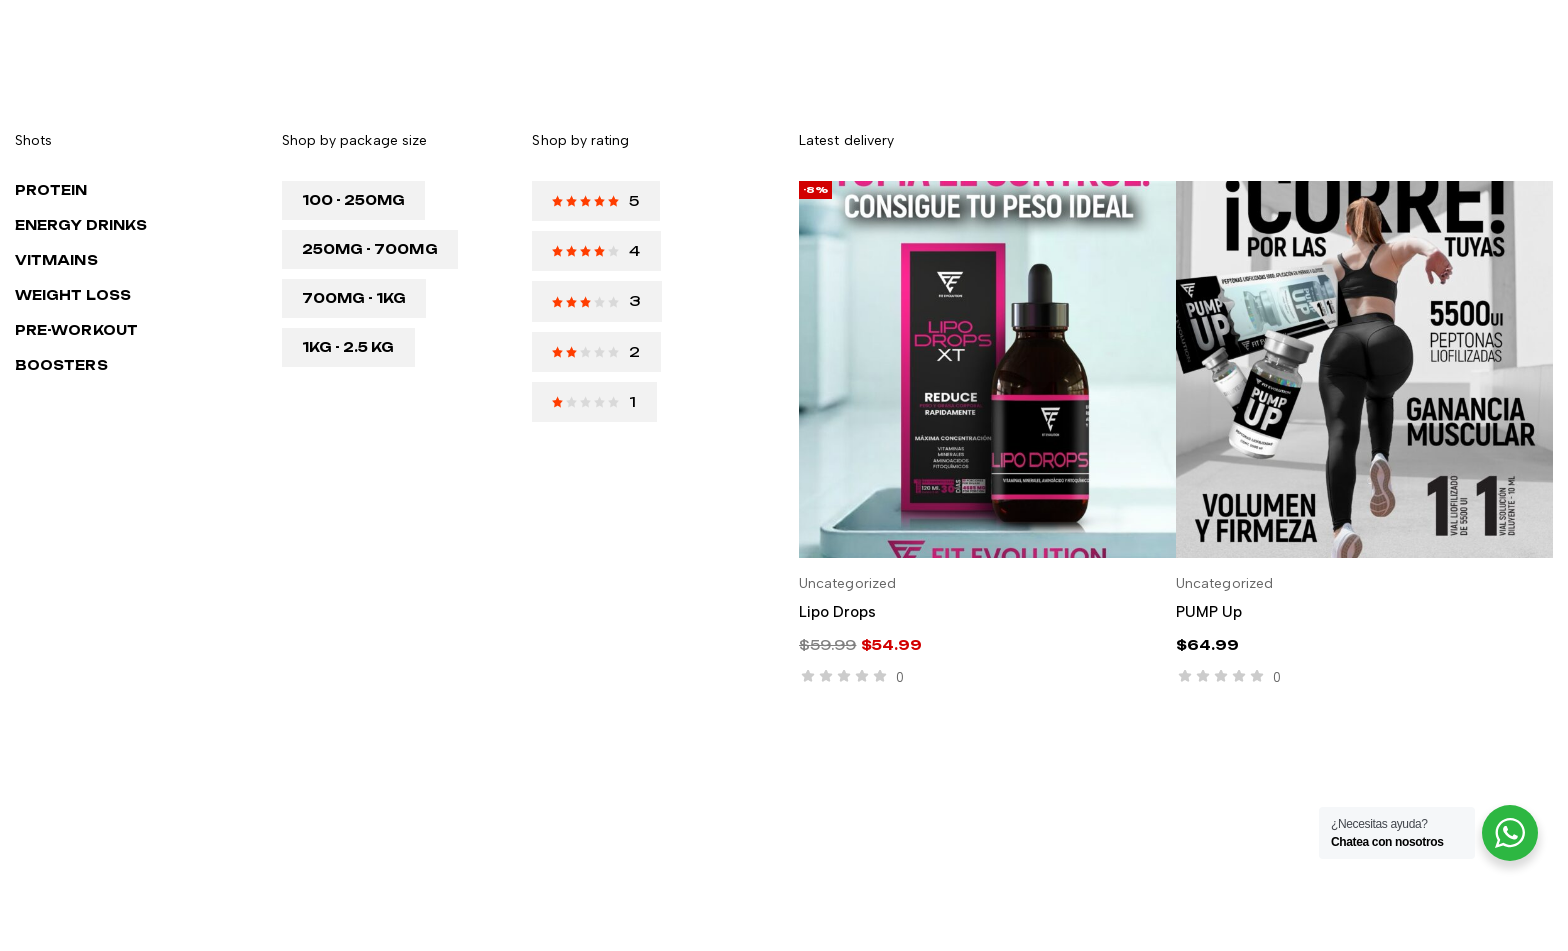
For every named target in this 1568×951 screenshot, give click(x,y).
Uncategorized (847, 583)
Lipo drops (837, 612)
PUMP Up (1209, 612)
